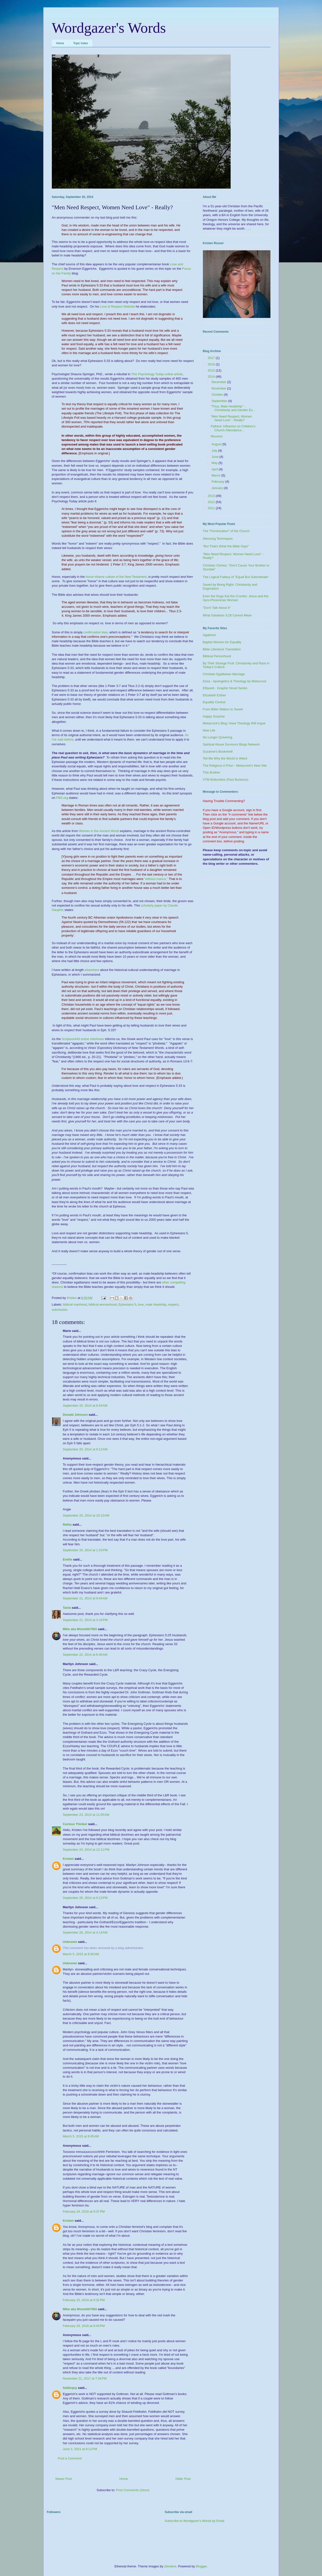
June (215, 457)
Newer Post (64, 2479)
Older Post (182, 2479)
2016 (212, 364)
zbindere (170, 2566)
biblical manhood (75, 1304)
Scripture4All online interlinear (83, 1039)
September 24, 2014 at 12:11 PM (86, 1849)
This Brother (211, 772)
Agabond (209, 635)
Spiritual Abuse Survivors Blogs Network (231, 744)
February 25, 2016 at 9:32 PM (84, 2300)
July (214, 450)
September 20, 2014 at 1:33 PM (85, 1550)
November (219, 388)
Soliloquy (70, 2388)
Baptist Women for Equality (222, 642)
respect (173, 1304)
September (219, 401)
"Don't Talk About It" (217, 608)
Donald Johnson (75, 1414)
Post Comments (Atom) (132, 2490)
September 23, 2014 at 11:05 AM (86, 1815)
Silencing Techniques (218, 538)
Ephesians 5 (127, 1304)
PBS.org (62, 798)
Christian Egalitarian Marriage (224, 674)
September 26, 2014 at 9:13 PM (85, 1898)
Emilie (67, 1559)
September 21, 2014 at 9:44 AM (85, 1598)
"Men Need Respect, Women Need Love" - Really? (231, 418)
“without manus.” (156, 879)
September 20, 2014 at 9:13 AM (85, 1449)
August (216, 444)
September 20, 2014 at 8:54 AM (85, 1405)
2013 (212, 496)
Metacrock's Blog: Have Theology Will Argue (234, 723)
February (218, 481)
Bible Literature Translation (222, 649)
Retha (67, 1524)
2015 (212, 370)
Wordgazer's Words (109, 28)
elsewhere (92, 970)
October (217, 394)
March (216, 475)
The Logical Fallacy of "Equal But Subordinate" (236, 577)
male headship (155, 1304)
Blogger (201, 2566)
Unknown (70, 1942)
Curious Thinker (75, 1824)
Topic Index (80, 43)
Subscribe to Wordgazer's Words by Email (194, 2521)
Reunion (217, 436)
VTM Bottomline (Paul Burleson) (226, 779)
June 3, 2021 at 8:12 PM (80, 2449)
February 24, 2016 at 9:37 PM (84, 2211)
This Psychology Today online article (156, 374)
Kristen (68, 1859)
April (215, 469)
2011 (212, 508)
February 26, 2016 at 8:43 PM (84, 2326)
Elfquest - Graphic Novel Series (225, 688)
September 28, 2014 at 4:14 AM (85, 1932)
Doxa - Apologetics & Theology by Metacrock (234, 681)
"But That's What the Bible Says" (226, 546)
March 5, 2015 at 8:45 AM (81, 1954)
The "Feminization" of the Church (226, 531)
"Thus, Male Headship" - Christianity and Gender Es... (233, 408)
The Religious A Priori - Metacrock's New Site (235, 765)
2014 (212, 376)
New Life (209, 730)
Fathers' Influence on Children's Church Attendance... (233, 428)
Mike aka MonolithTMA (80, 1629)
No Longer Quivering (217, 737)
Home (60, 43)
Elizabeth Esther (214, 695)
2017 (212, 358)
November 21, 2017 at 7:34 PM (85, 2378)
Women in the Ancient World (99, 831)
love (141, 1304)
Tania (67, 1607)
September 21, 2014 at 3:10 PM (85, 1620)
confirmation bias (96, 632)
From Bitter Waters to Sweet (223, 709)
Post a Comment (70, 2458)
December (219, 382)
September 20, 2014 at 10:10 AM (86, 1515)
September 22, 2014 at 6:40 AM (85, 1654)
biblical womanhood (103, 1304)
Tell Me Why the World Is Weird (225, 758)
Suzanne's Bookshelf (218, 751)
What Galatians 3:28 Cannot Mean (227, 615)
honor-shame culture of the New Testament (116, 577)
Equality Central (214, 702)
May (214, 463)
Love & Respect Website (117, 306)
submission (60, 1309)
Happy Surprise (214, 716)
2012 (212, 502)
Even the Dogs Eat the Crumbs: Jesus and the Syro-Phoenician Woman (235, 598)
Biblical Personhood (217, 656)
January (217, 488)
